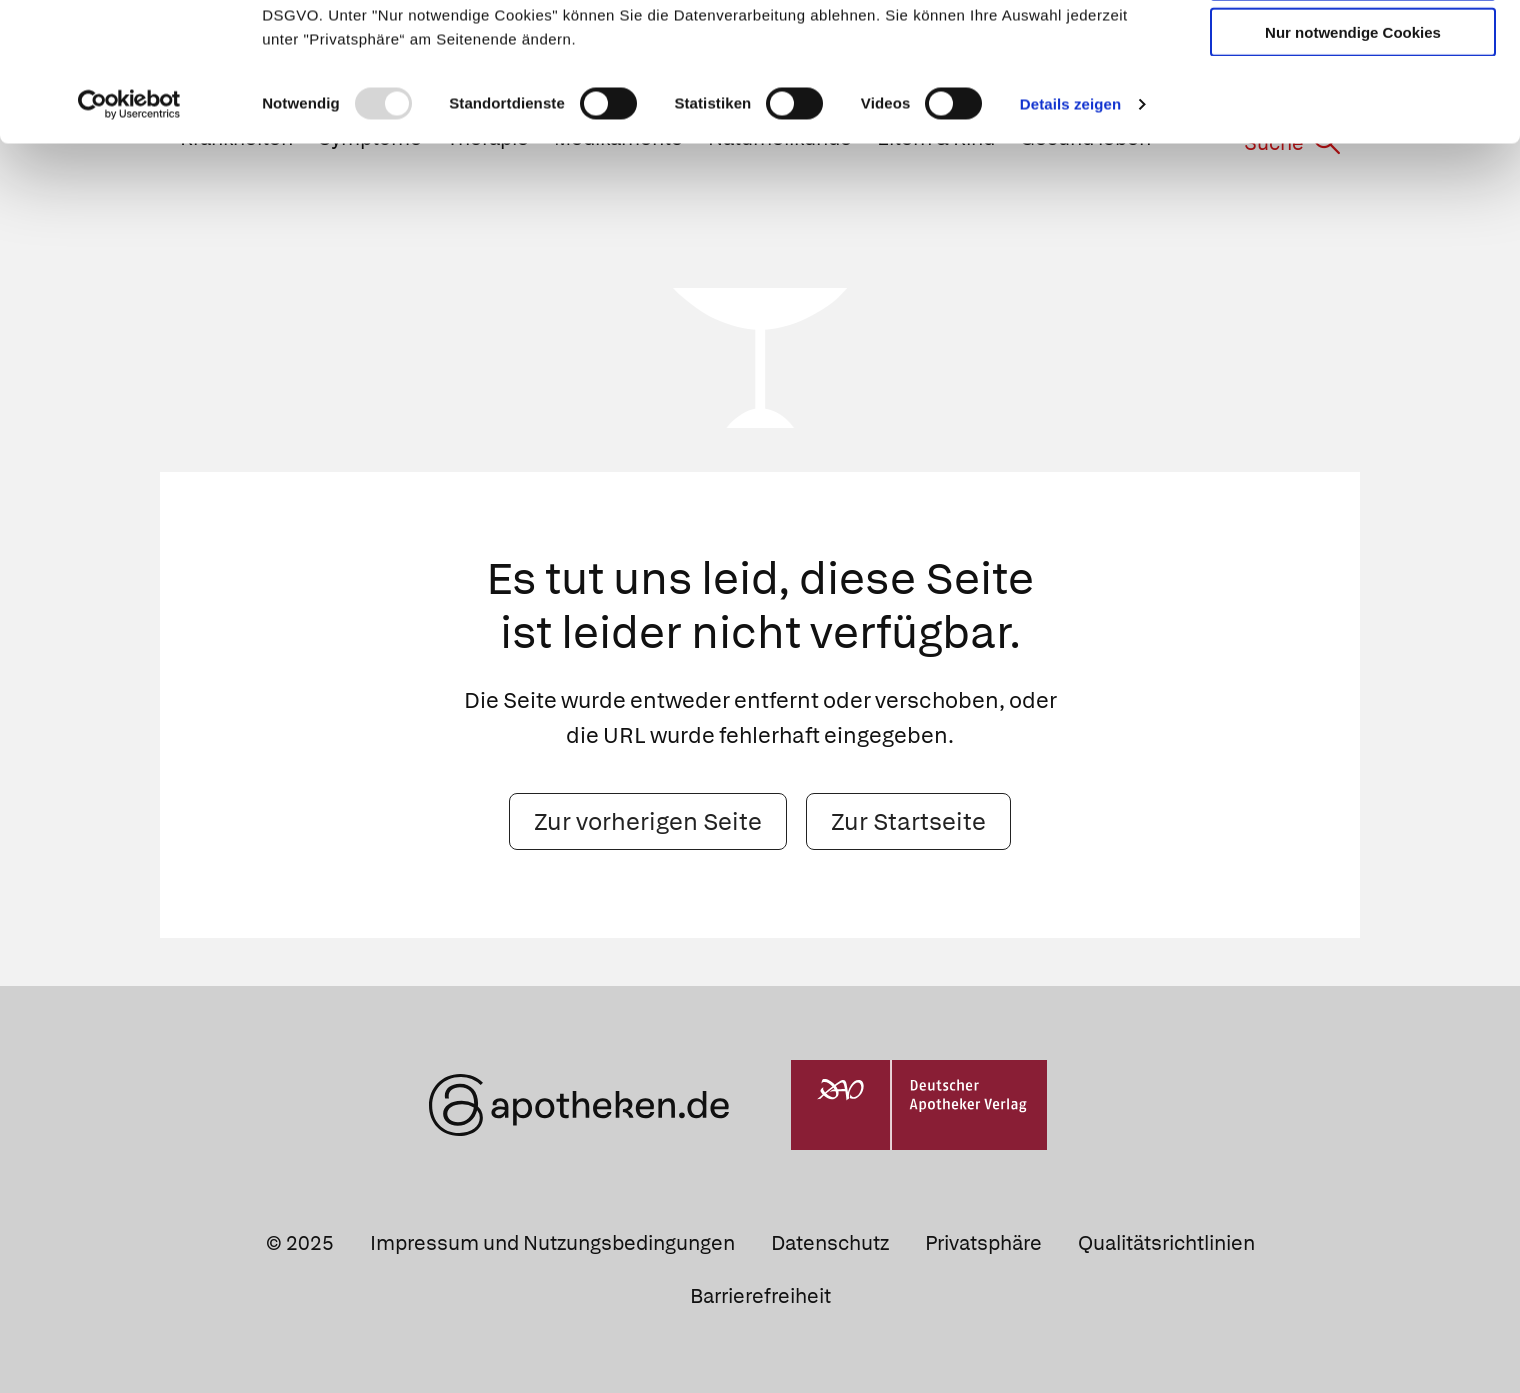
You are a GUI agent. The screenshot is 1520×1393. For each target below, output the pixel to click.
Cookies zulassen (1353, 48)
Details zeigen (1070, 233)
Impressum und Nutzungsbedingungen (552, 1243)
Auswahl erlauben (1353, 105)
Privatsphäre (983, 1243)
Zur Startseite (908, 820)
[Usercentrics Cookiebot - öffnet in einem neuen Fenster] (129, 234)
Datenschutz (830, 1243)
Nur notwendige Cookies (1353, 161)
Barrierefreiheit (760, 1296)
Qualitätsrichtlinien (1166, 1243)
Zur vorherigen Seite (648, 820)
